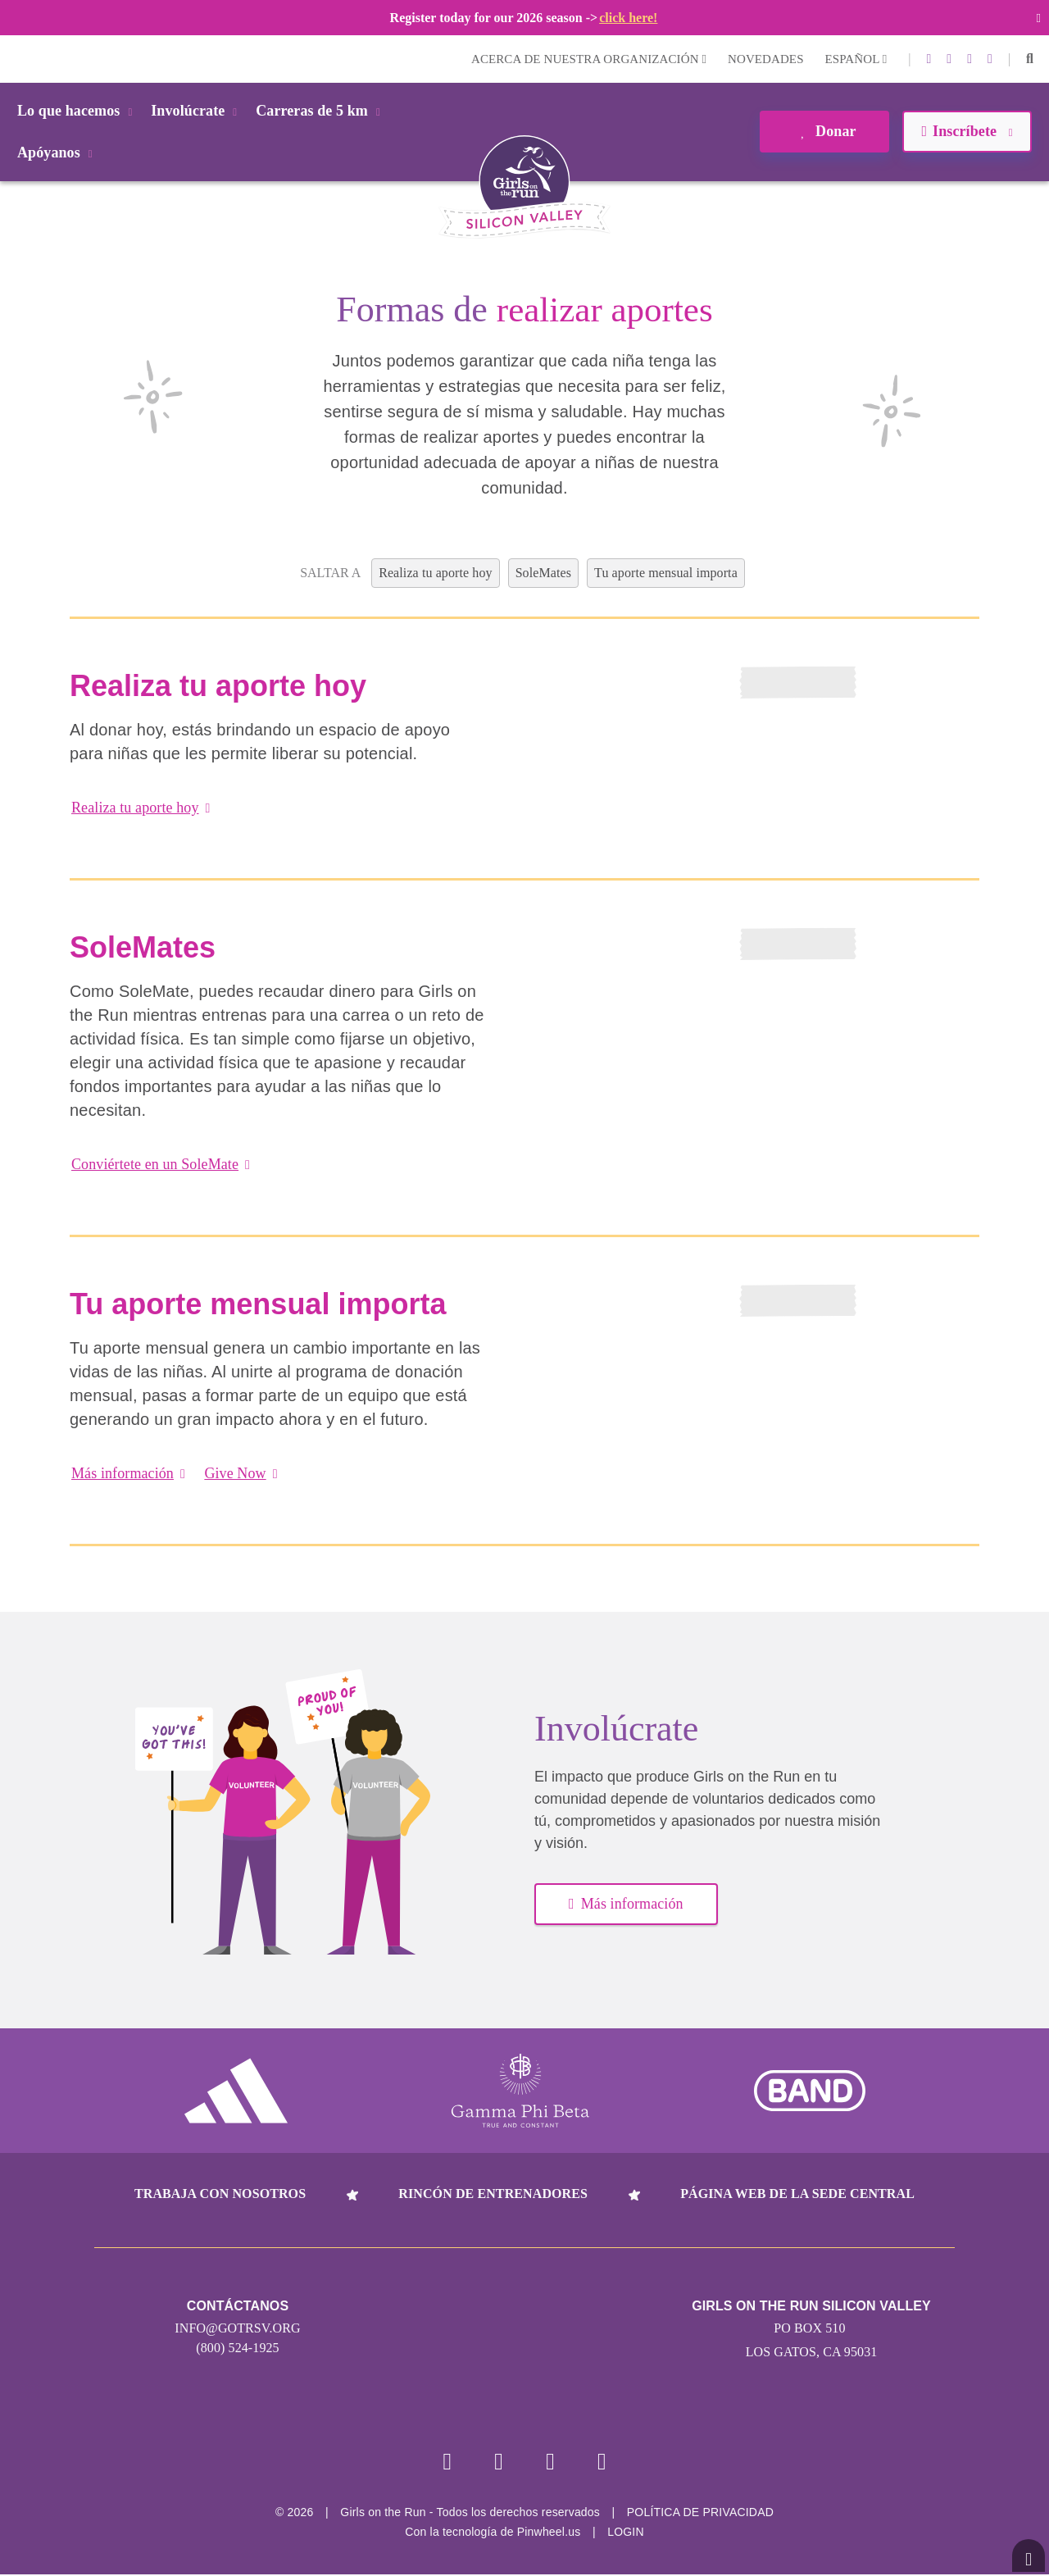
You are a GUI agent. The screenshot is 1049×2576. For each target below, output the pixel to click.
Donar (824, 131)
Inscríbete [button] (966, 131)
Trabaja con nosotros (220, 2194)
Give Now (240, 1473)
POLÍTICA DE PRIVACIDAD (700, 2513)
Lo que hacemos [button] (77, 110)
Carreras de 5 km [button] (321, 110)
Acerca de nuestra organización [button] (588, 59)
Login (15, 59)
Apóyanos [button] (57, 152)
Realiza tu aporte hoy (141, 807)
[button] (1029, 59)
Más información (128, 1473)
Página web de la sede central (797, 2194)
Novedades (766, 59)
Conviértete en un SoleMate (160, 1164)
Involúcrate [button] (197, 110)
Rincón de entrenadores (493, 2194)
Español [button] (856, 59)
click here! (628, 18)
